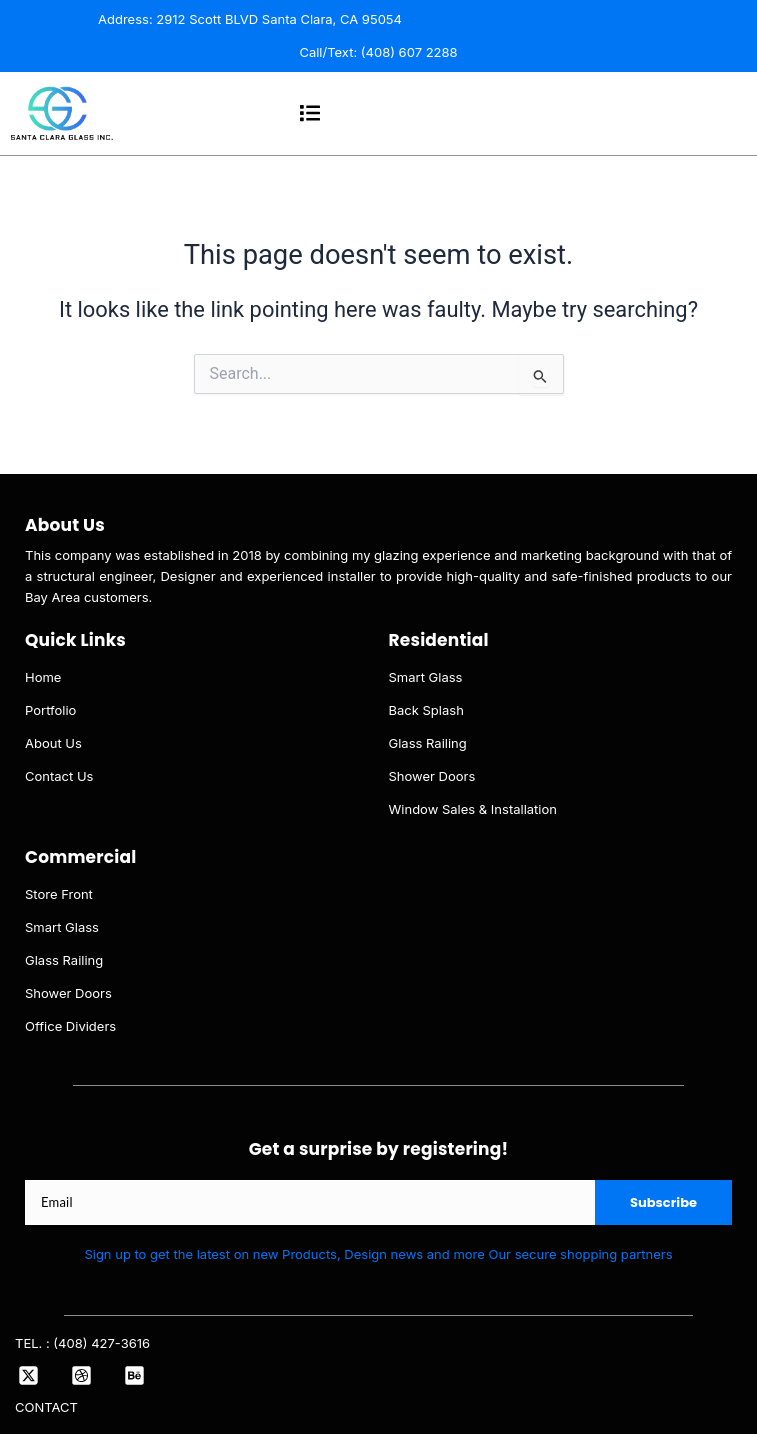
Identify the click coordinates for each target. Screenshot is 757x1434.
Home (43, 677)
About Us (53, 743)
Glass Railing (428, 743)
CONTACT (46, 1407)
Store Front (59, 894)
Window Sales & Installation (473, 809)
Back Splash (426, 710)
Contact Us (59, 776)
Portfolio (50, 710)
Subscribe (663, 1202)
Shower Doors (432, 776)
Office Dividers (70, 1026)
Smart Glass (426, 677)
